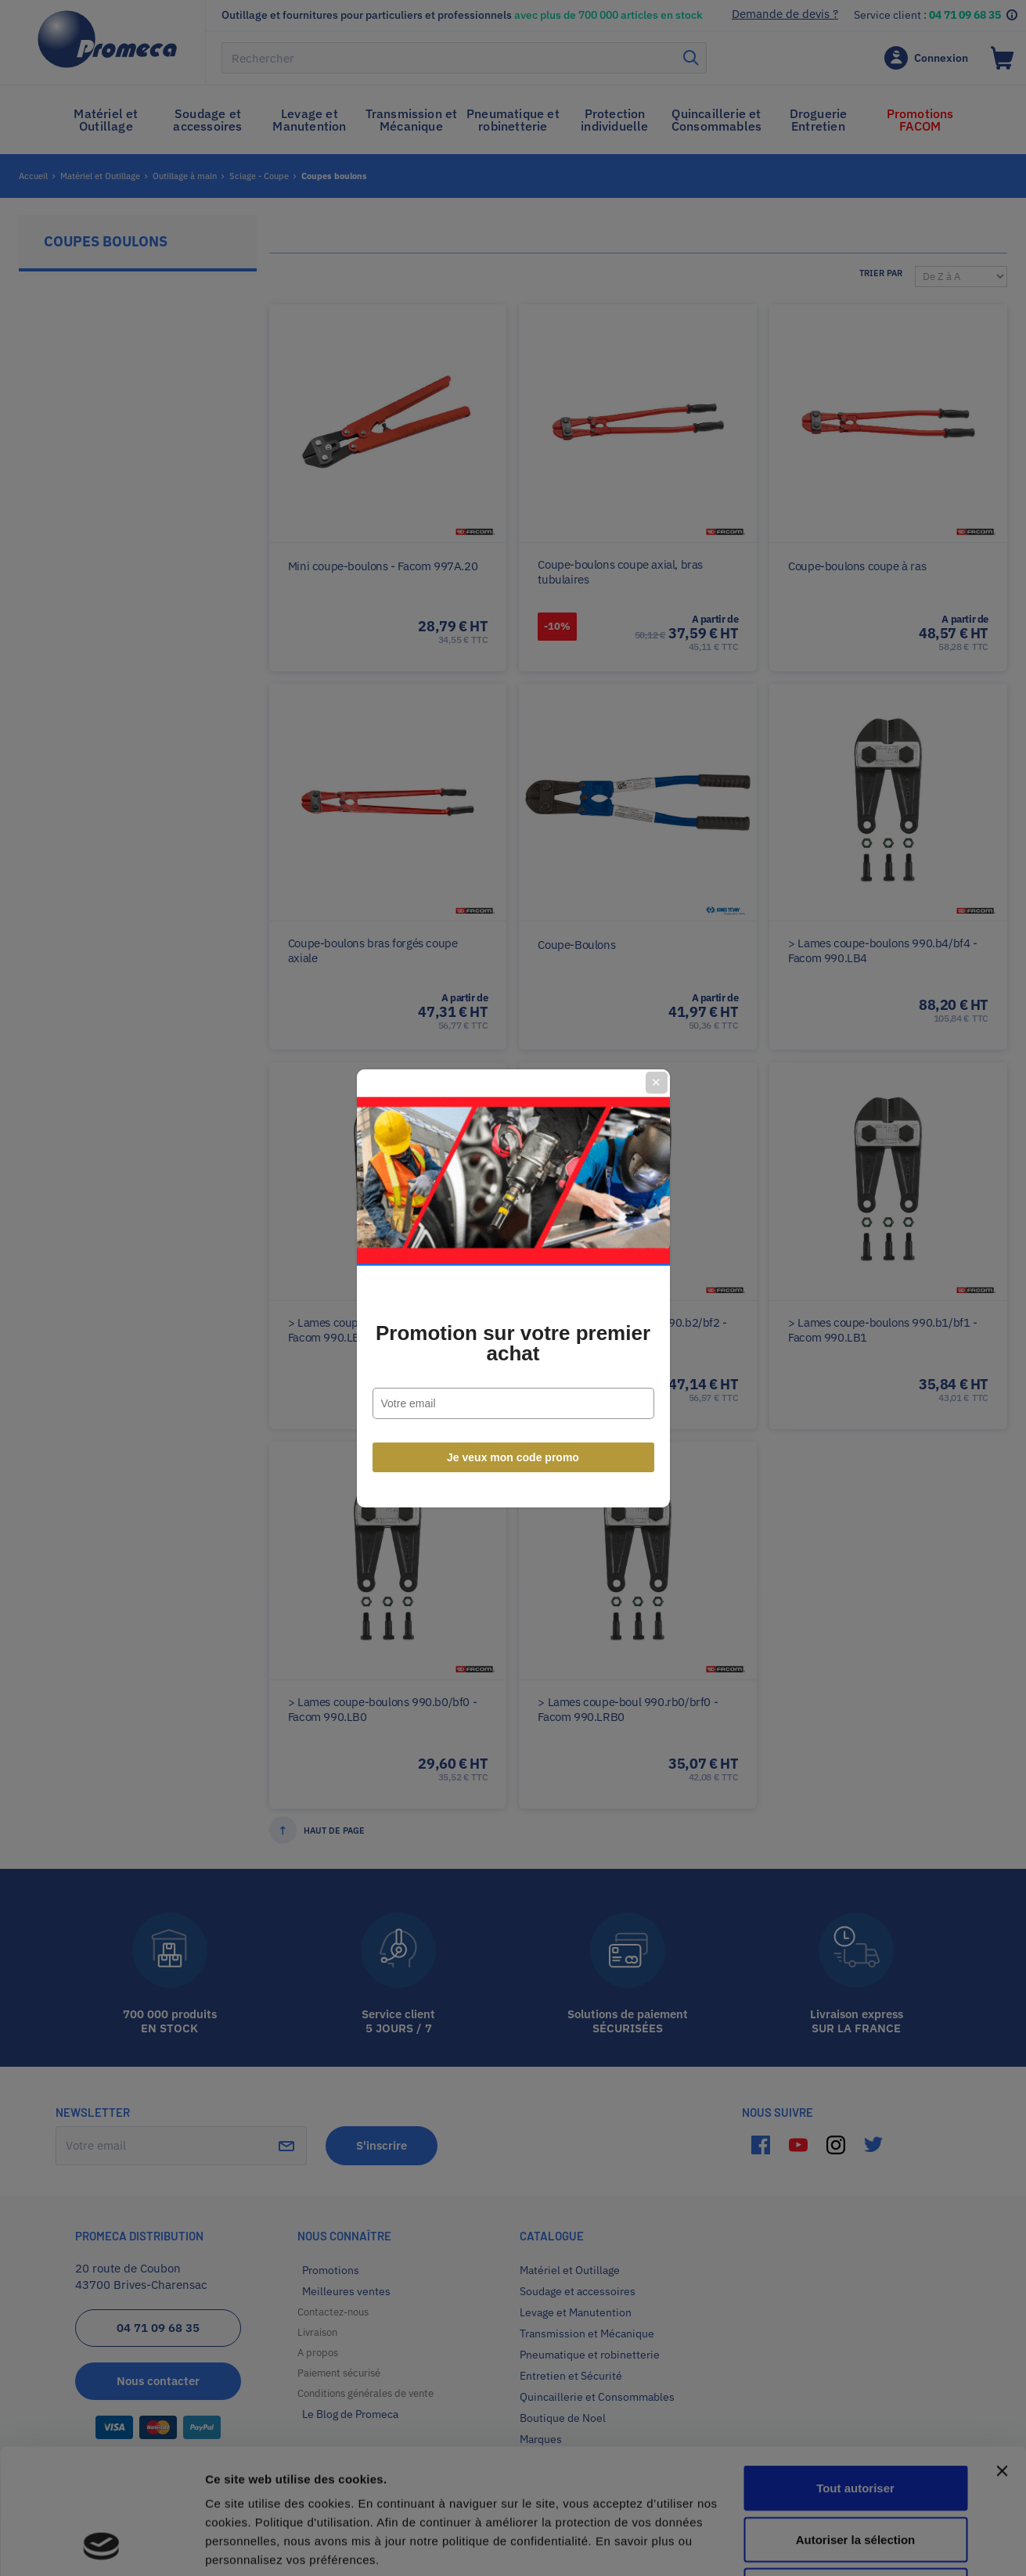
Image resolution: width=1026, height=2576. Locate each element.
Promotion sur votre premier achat (513, 1343)
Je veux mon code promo (513, 1457)
